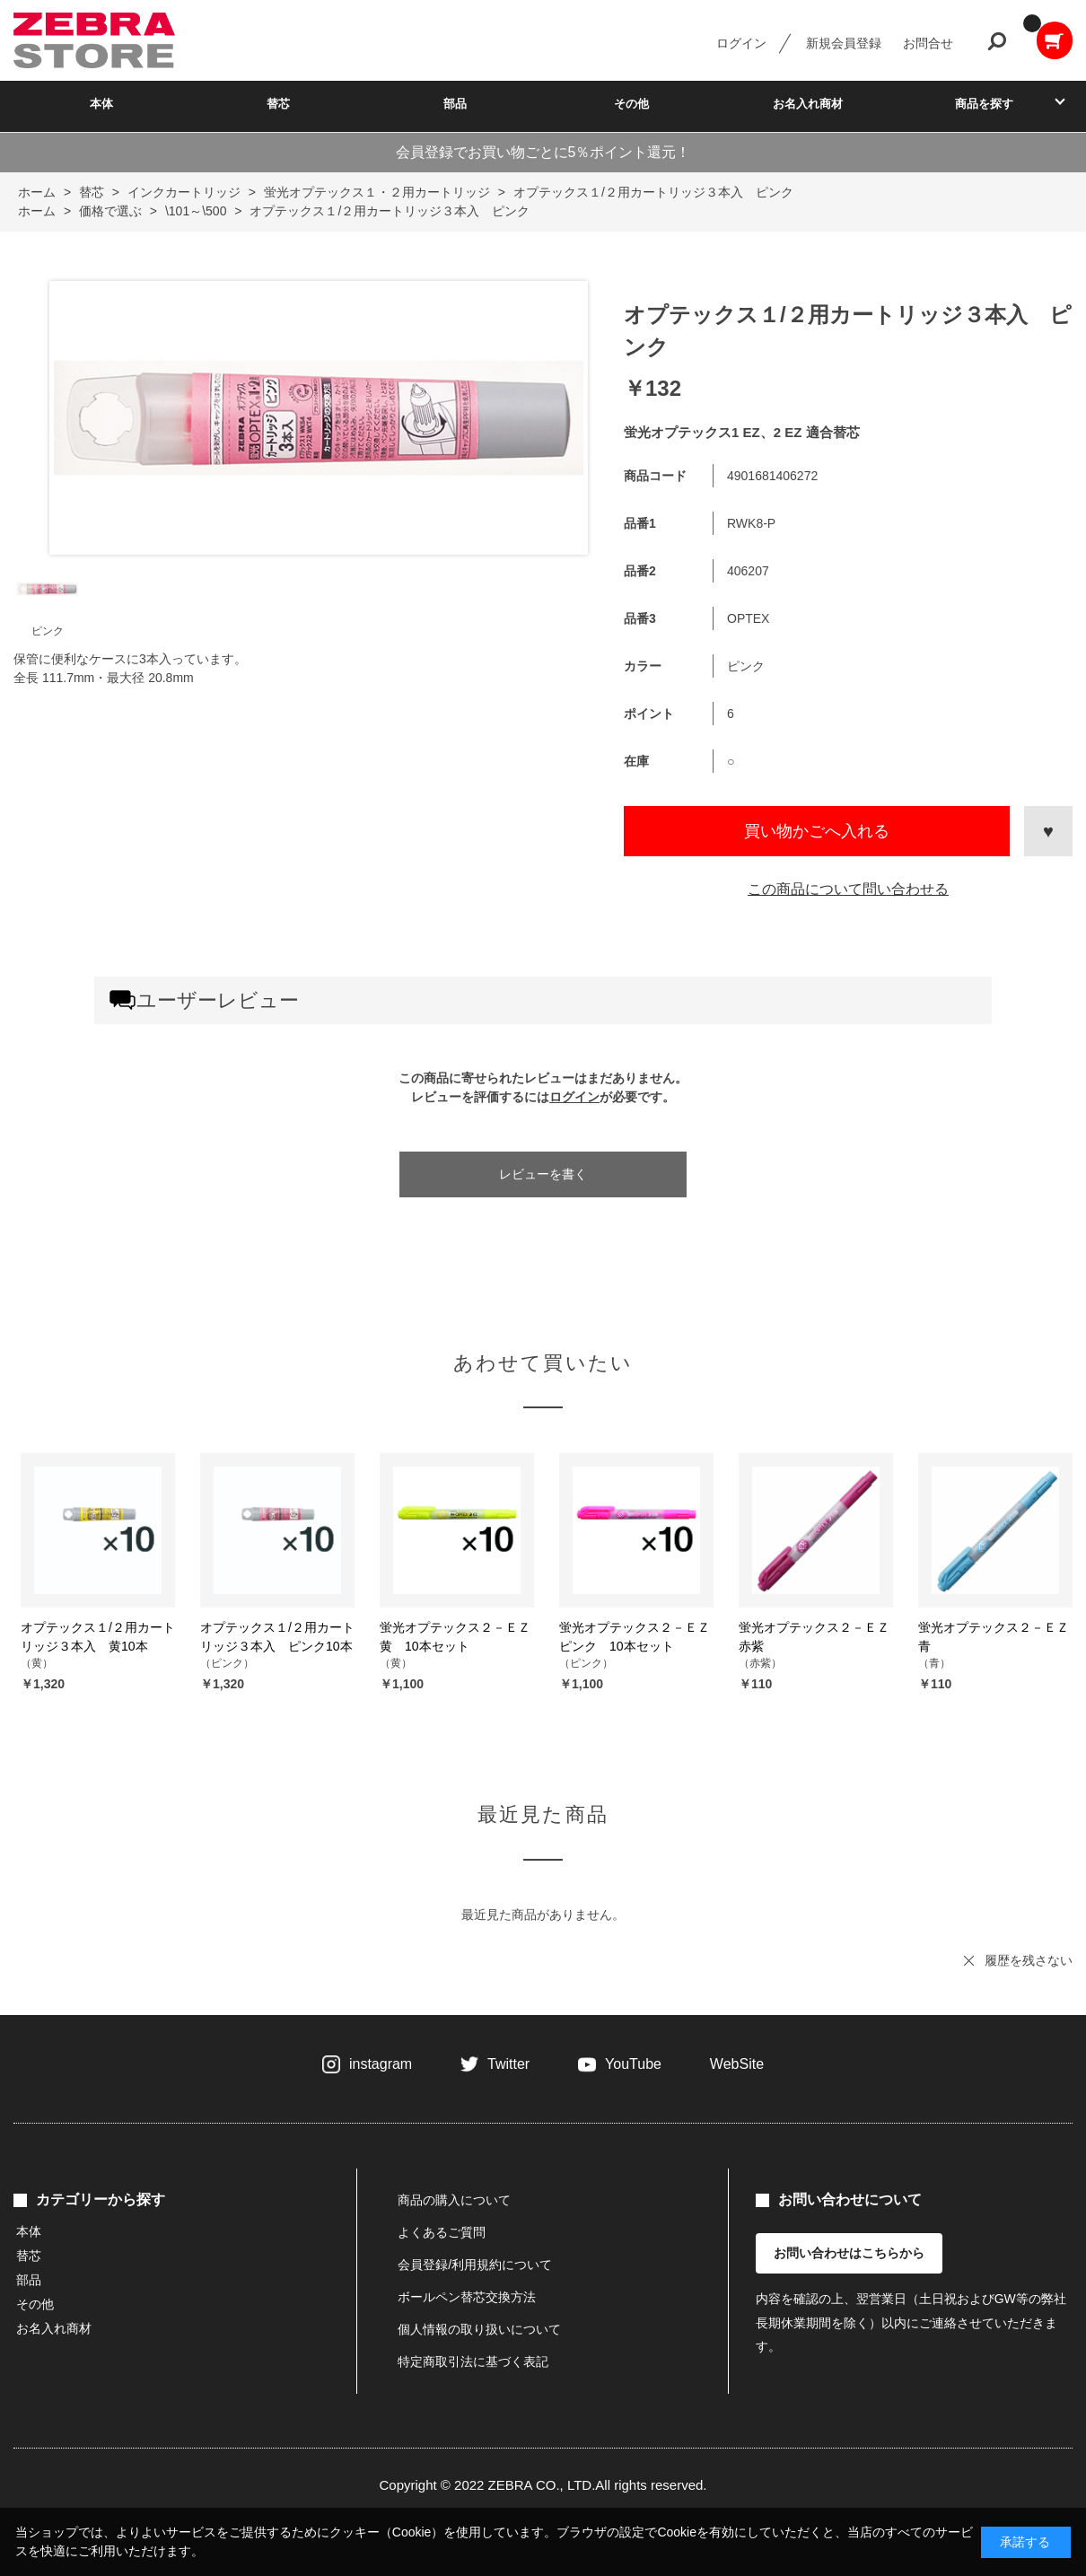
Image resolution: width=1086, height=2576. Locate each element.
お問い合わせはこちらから (849, 2253)
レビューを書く (543, 1174)
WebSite (737, 2064)
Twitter (508, 2064)
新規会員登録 (843, 43)
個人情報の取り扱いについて (479, 2329)
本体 (101, 103)
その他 (631, 103)
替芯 (278, 103)
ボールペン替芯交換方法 (467, 2297)
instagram (380, 2064)
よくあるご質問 (442, 2232)
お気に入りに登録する (1048, 831)
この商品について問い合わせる (848, 889)
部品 (455, 103)
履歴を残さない (1029, 1960)
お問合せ (928, 43)
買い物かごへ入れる (816, 831)
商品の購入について (454, 2200)
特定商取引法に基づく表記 (473, 2361)
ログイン (741, 43)
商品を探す (984, 103)
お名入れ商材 (808, 103)
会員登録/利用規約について (475, 2264)
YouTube (633, 2064)
